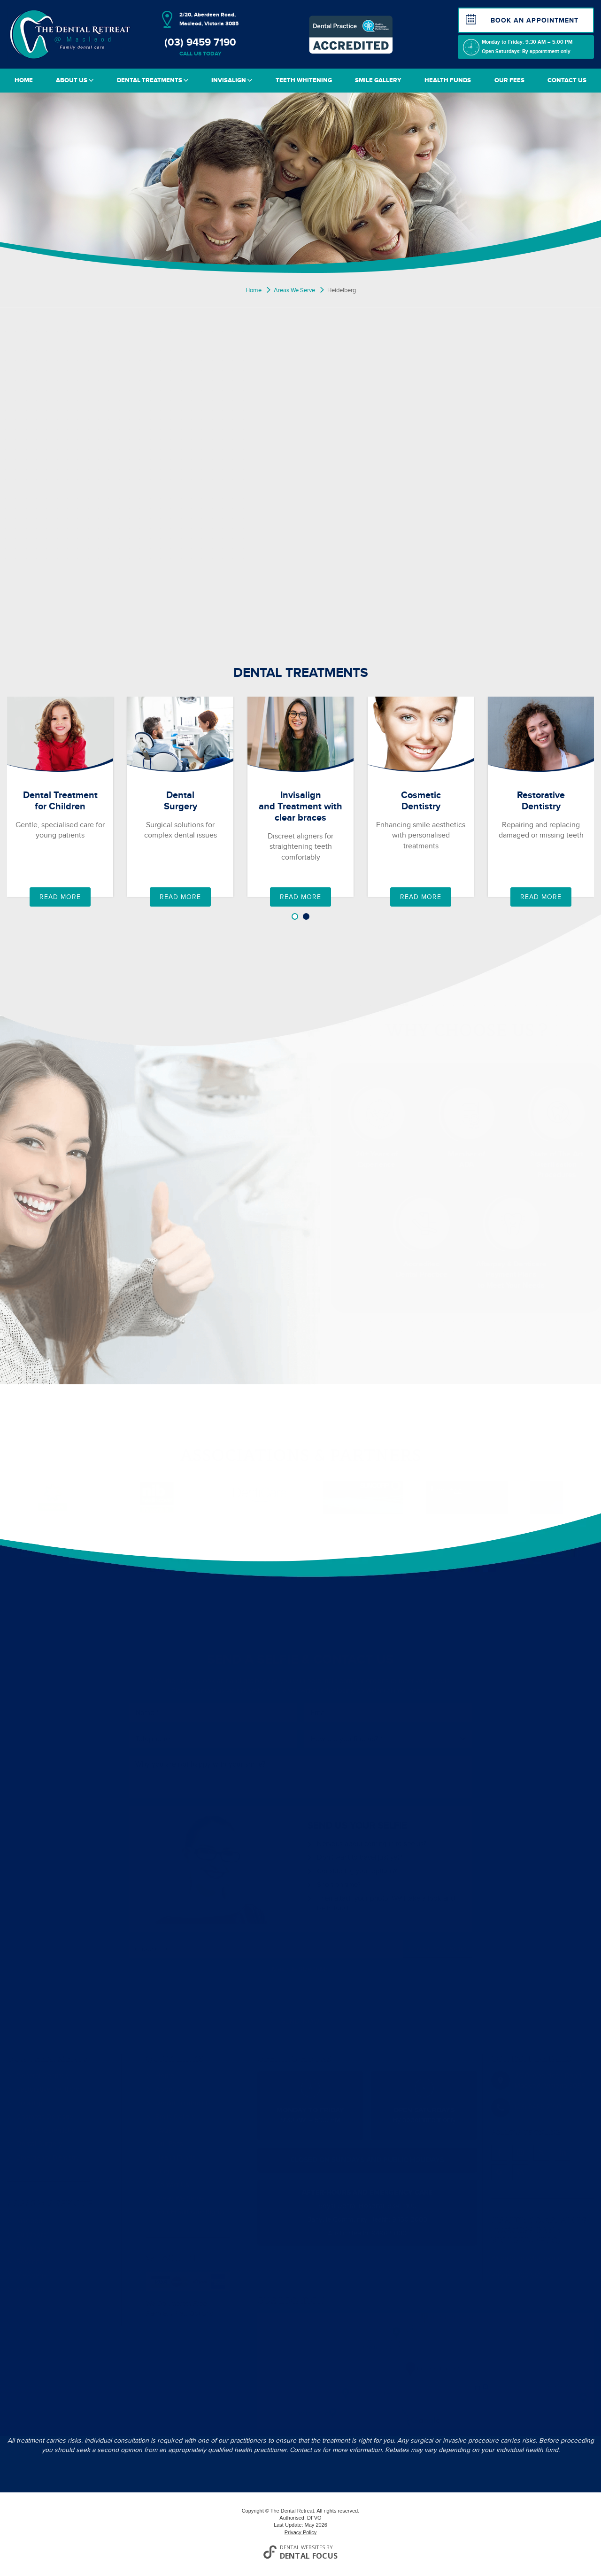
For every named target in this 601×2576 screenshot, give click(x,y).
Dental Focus (309, 2556)
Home (24, 80)
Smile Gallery (378, 80)
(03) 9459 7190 (200, 47)
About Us (74, 80)
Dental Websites (302, 2547)
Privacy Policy (300, 2532)
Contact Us (566, 80)
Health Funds (447, 80)
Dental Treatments (152, 80)
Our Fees (509, 80)
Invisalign (231, 80)
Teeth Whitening (304, 80)
